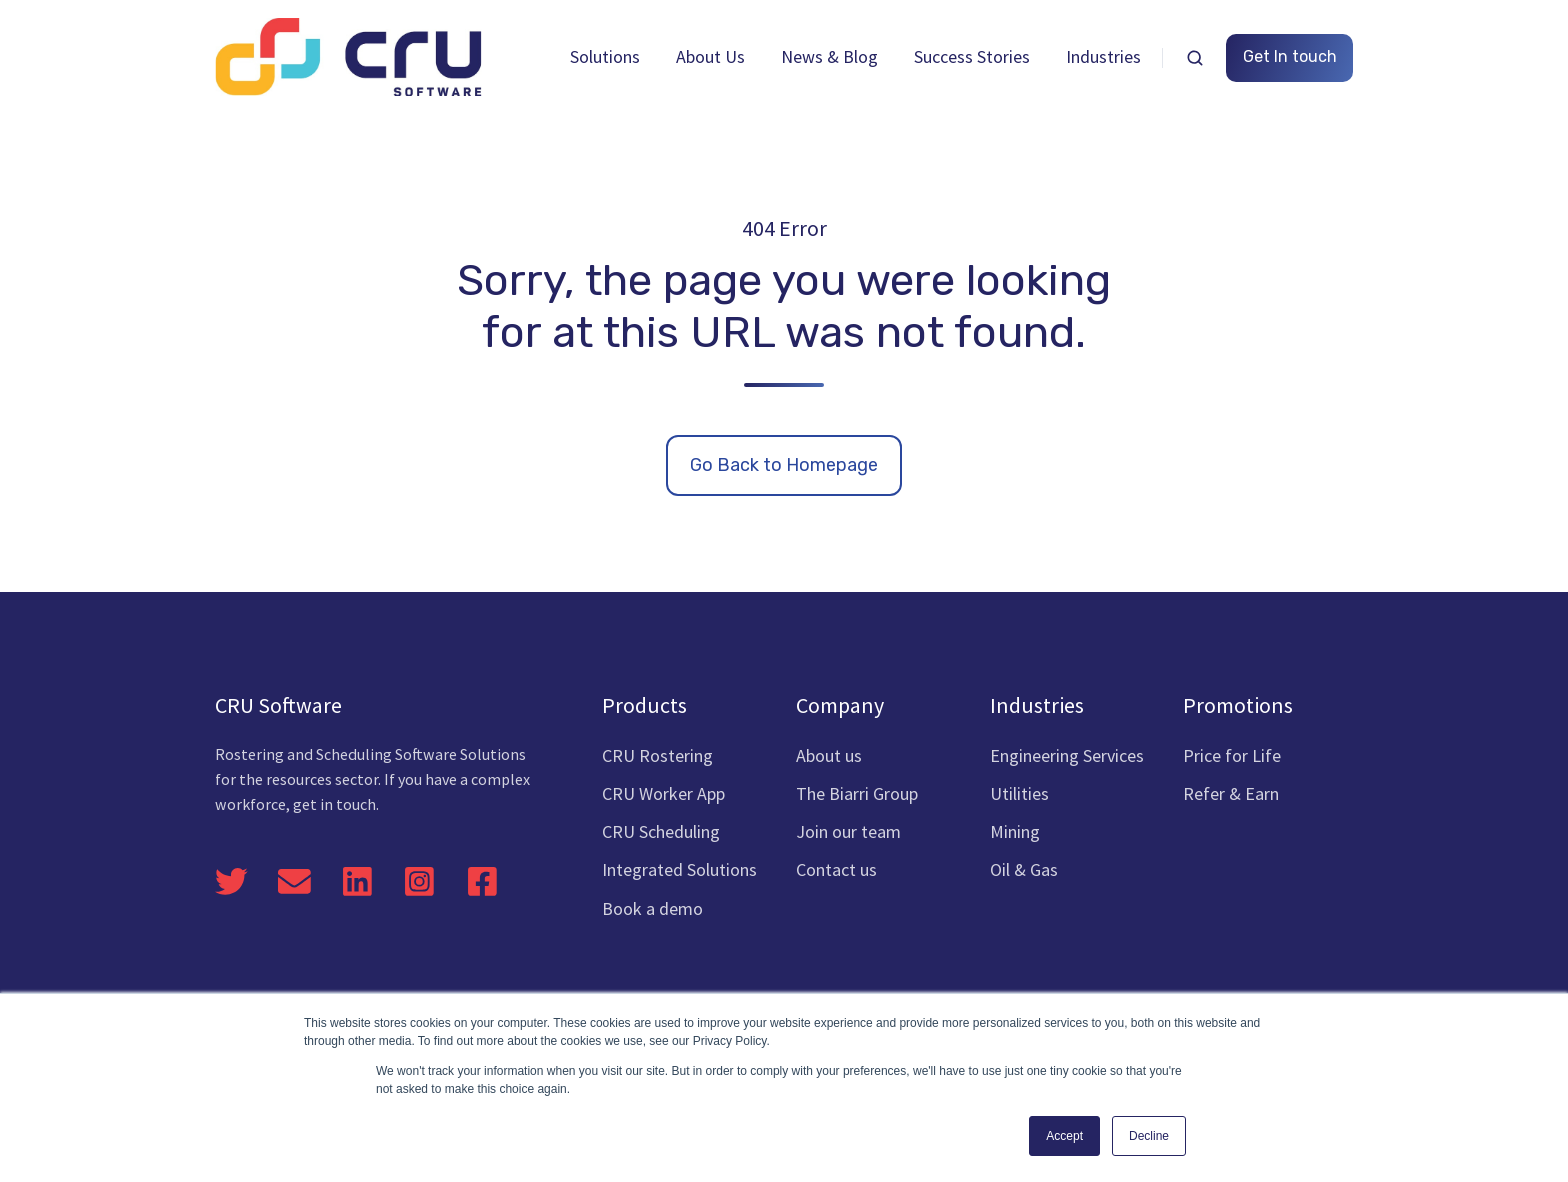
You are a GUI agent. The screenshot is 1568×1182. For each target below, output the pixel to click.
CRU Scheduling (661, 831)
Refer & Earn (1231, 793)
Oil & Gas (1024, 869)
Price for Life (1232, 755)
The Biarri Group (857, 793)
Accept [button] (1064, 1136)
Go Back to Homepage (784, 465)
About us (829, 755)
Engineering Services (1067, 755)
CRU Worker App (663, 793)
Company (840, 705)
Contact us (836, 869)
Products (644, 705)
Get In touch (1290, 56)
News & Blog (829, 56)
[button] (1195, 58)
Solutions (605, 56)
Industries (1103, 56)
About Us (710, 56)
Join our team (848, 831)
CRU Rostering (657, 755)
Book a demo (652, 908)
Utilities (1019, 793)
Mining (1015, 831)
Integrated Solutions (679, 869)
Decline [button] (1149, 1136)
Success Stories (972, 56)
